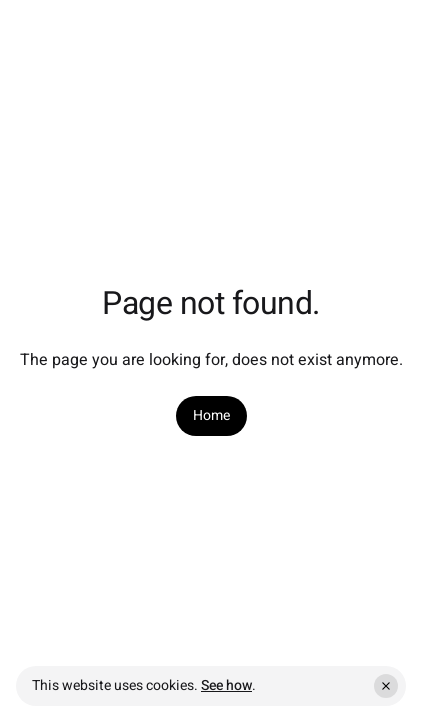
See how (226, 685)
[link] (211, 416)
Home (211, 416)
